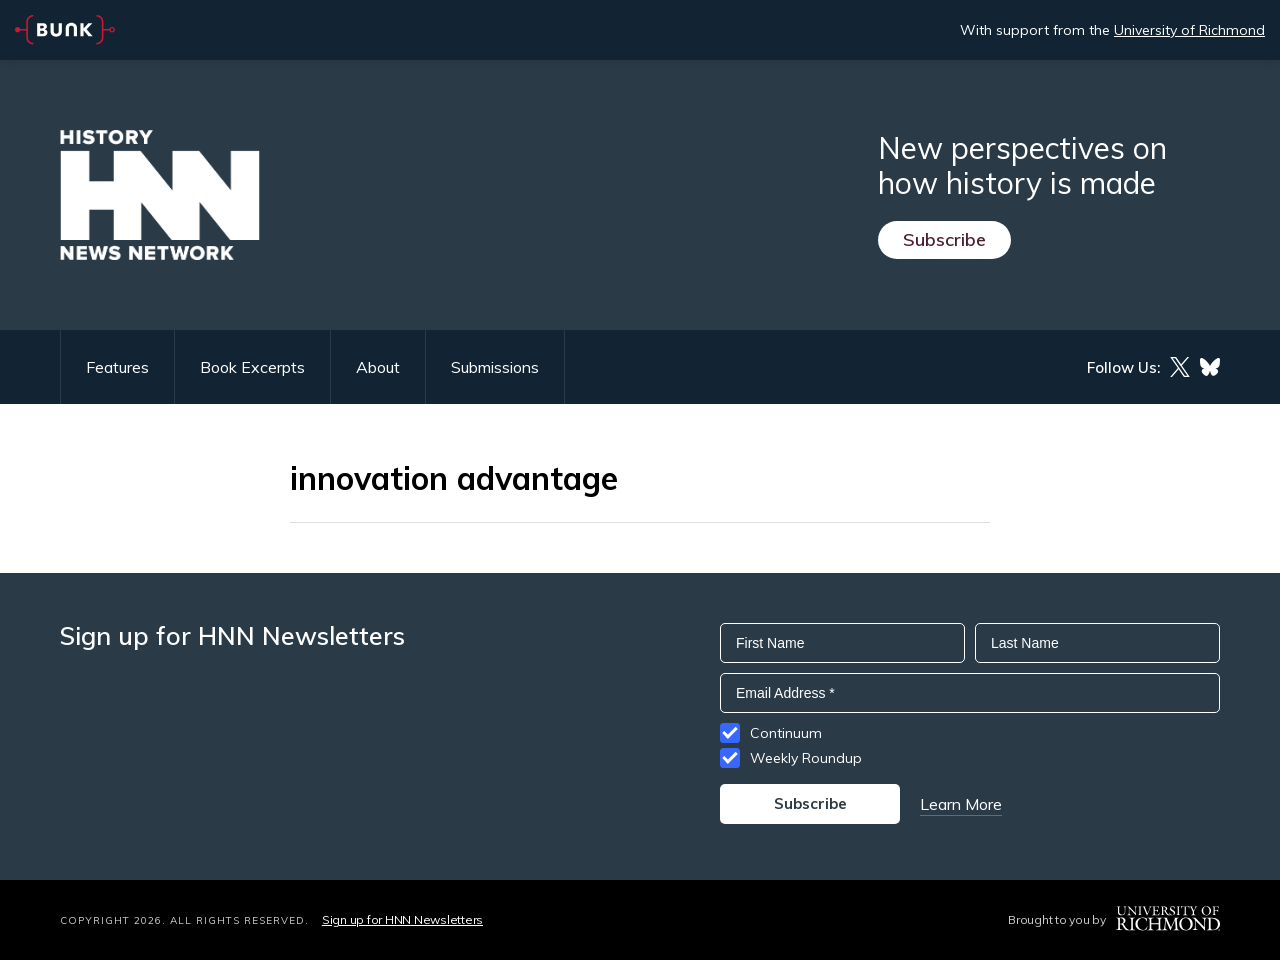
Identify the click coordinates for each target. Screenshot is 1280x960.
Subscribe (944, 239)
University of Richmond (1189, 30)
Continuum (786, 733)
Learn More (961, 804)
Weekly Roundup (806, 758)
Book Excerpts (252, 367)
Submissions (495, 367)
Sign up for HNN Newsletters (402, 919)
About (378, 367)
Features (117, 367)
